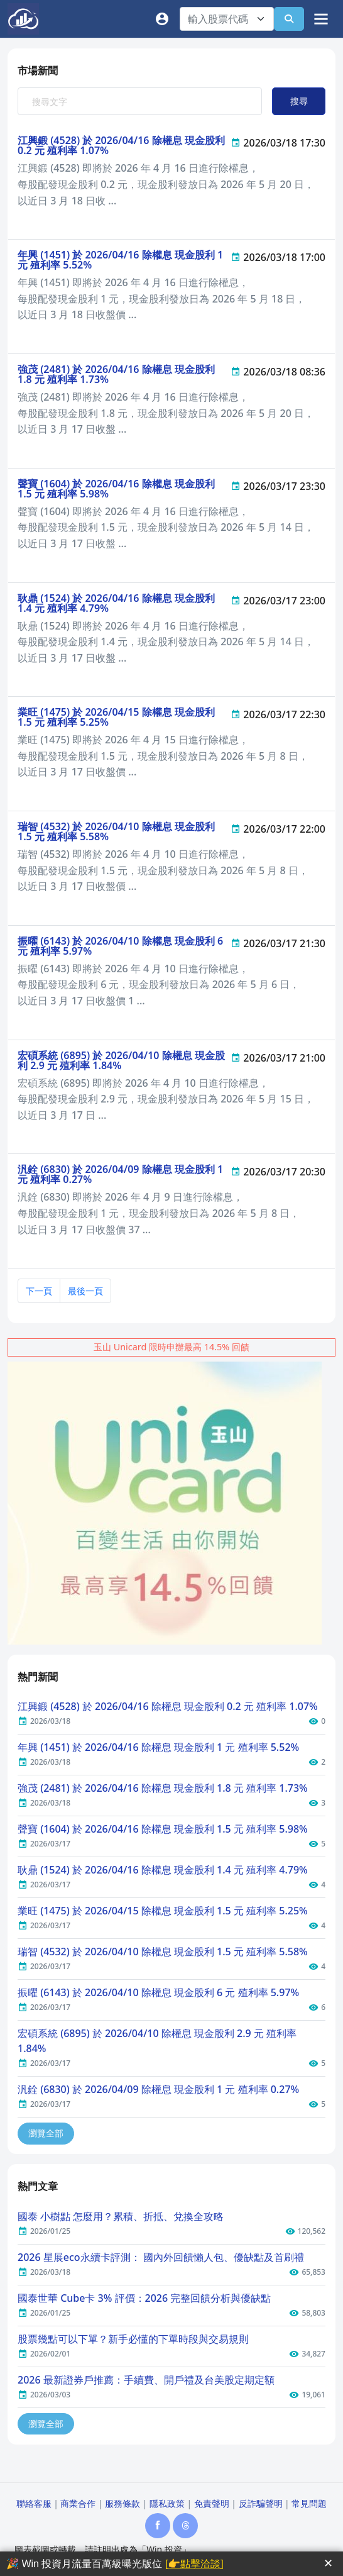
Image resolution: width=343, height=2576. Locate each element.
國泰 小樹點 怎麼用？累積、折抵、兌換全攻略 (121, 2216)
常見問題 (309, 2503)
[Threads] (185, 2525)
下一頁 (39, 1291)
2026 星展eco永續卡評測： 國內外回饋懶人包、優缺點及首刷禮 (161, 2257)
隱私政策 (167, 2503)
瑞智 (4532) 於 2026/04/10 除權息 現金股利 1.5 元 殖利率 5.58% (116, 831)
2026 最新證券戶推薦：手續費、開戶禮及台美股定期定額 (146, 2380)
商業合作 (77, 2503)
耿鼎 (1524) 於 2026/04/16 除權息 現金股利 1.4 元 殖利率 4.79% (116, 603)
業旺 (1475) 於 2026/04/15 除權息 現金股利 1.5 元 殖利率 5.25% (116, 717)
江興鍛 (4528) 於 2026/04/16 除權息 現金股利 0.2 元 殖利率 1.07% (121, 145)
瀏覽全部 (45, 2133)
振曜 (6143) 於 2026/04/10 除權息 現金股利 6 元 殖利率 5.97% (120, 946)
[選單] (319, 19)
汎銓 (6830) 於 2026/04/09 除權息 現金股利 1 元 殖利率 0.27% (120, 1174)
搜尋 (299, 101)
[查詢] (289, 19)
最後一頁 (85, 1291)
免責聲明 (211, 2503)
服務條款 (122, 2503)
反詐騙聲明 (261, 2503)
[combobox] (227, 19)
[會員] (165, 18)
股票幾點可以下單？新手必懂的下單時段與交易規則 (133, 2339)
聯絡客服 (34, 2503)
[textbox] (219, 18)
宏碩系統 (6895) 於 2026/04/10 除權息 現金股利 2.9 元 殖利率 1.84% (121, 1060)
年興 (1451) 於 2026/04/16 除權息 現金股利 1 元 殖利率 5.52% (120, 260)
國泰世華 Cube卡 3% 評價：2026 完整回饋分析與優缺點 (144, 2298)
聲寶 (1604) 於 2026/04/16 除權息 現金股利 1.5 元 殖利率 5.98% (116, 489)
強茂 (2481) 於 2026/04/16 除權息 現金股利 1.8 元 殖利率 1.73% (116, 374)
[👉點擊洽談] (194, 2563)
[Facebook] (157, 2525)
